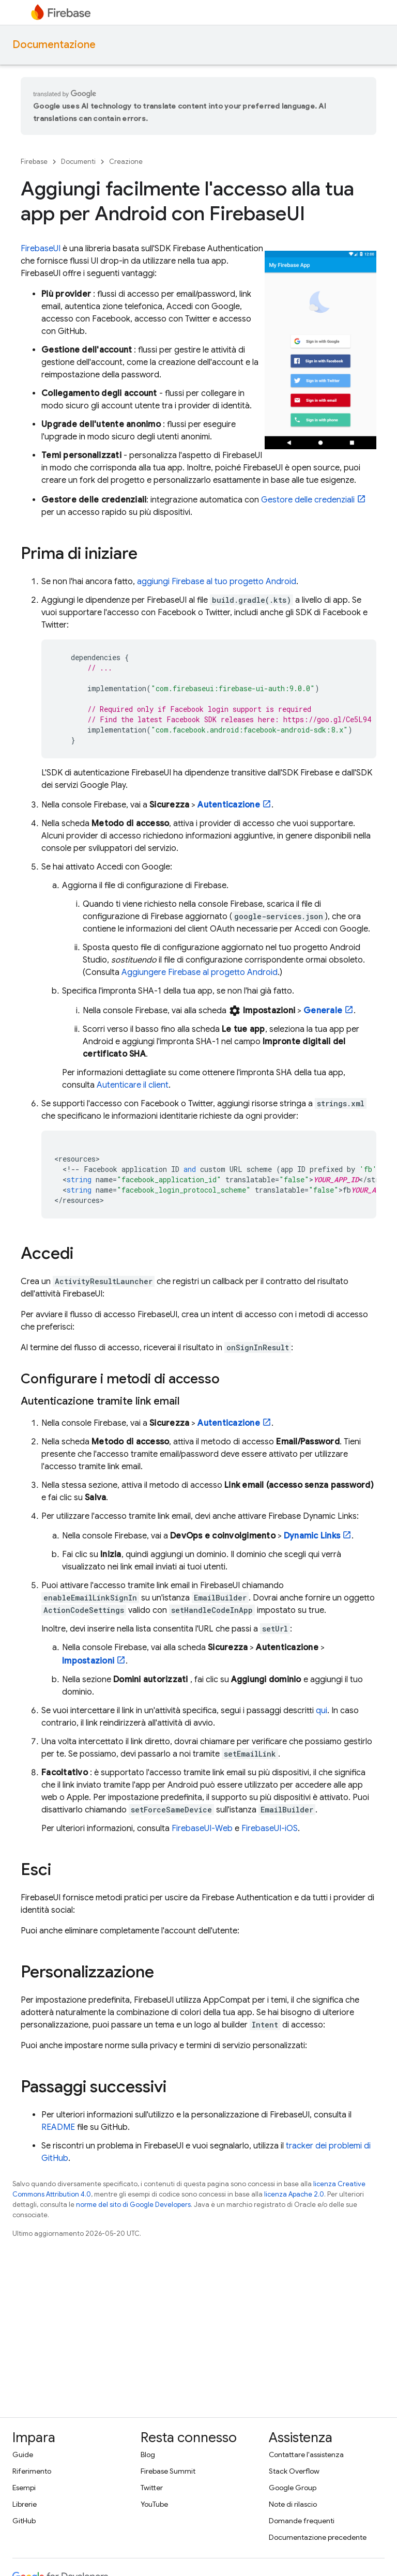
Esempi (24, 2487)
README (58, 2127)
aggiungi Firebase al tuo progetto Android (216, 581)
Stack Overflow (294, 2471)
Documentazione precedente (318, 2537)
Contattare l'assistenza (306, 2454)
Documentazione (54, 44)
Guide (22, 2454)
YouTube (154, 2504)
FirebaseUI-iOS (269, 1828)
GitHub (24, 2520)
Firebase (34, 161)
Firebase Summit (168, 2471)
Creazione (126, 161)
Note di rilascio (293, 2504)
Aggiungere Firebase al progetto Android (199, 972)
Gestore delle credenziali (308, 500)
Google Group (292, 2487)
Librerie (24, 2504)
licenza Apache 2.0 (294, 2194)
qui (321, 1710)
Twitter (152, 2487)
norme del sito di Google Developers (133, 2204)
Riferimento (31, 2471)
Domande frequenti (301, 2520)
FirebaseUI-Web (202, 1828)
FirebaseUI (40, 248)
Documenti (78, 161)
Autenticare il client (133, 1085)
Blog (148, 2454)
